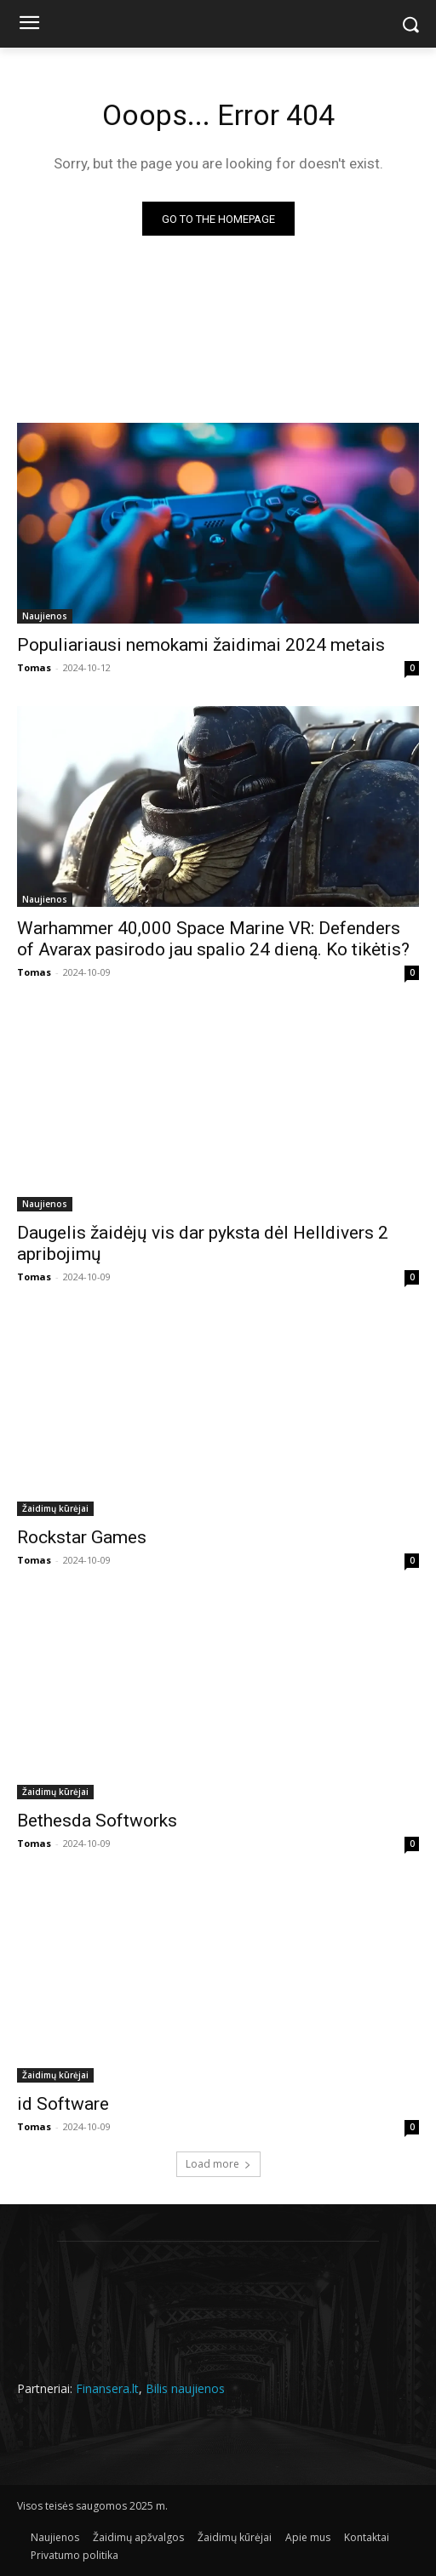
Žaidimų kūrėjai (55, 1508)
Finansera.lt (107, 2388)
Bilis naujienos (185, 2388)
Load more (218, 2164)
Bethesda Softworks (97, 1820)
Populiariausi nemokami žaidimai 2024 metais (201, 645)
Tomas (34, 667)
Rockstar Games (81, 1537)
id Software (63, 2104)
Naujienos (44, 616)
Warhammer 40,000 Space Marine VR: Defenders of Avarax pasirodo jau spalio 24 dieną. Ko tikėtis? (213, 939)
